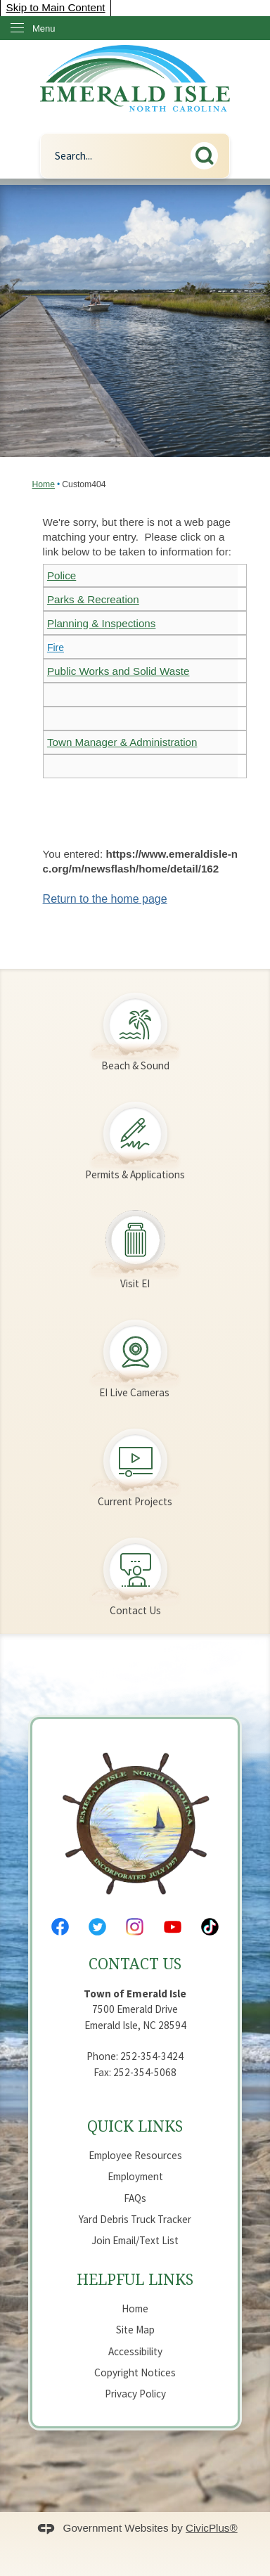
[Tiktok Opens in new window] (210, 1927)
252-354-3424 (152, 2056)
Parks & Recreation (93, 599)
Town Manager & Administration (122, 742)
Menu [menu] (44, 28)
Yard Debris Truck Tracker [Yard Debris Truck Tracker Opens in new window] (135, 2219)
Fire (55, 647)
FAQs (135, 2198)
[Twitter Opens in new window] (97, 1927)
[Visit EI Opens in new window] (135, 1241)
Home (43, 484)
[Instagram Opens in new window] (134, 1927)
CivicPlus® (212, 2528)
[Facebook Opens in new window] (60, 1927)
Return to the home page (105, 899)
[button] (208, 152)
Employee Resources (135, 2155)
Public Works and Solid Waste (118, 671)
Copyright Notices (135, 2372)
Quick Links (135, 2125)
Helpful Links (135, 2279)
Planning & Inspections (101, 623)
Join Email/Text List (135, 2240)
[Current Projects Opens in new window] (135, 1459)
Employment (135, 2176)
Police (61, 575)
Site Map (135, 2329)
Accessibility (135, 2351)
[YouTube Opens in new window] (172, 1927)
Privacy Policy (135, 2393)
